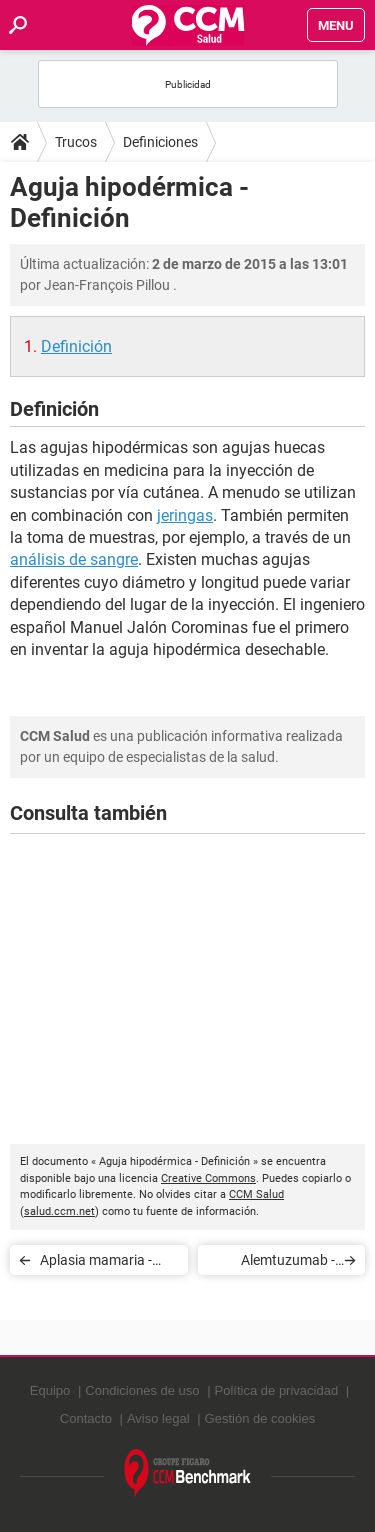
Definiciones (160, 142)
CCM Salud (256, 1194)
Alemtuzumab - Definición (288, 1263)
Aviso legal (158, 1418)
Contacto (86, 1418)
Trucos (76, 142)
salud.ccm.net (59, 1211)
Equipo (50, 1390)
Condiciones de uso (142, 1390)
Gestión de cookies (260, 1418)
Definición (76, 346)
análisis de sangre (74, 559)
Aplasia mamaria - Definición (96, 1263)
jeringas (185, 515)
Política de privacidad (277, 1390)
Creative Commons (208, 1178)
